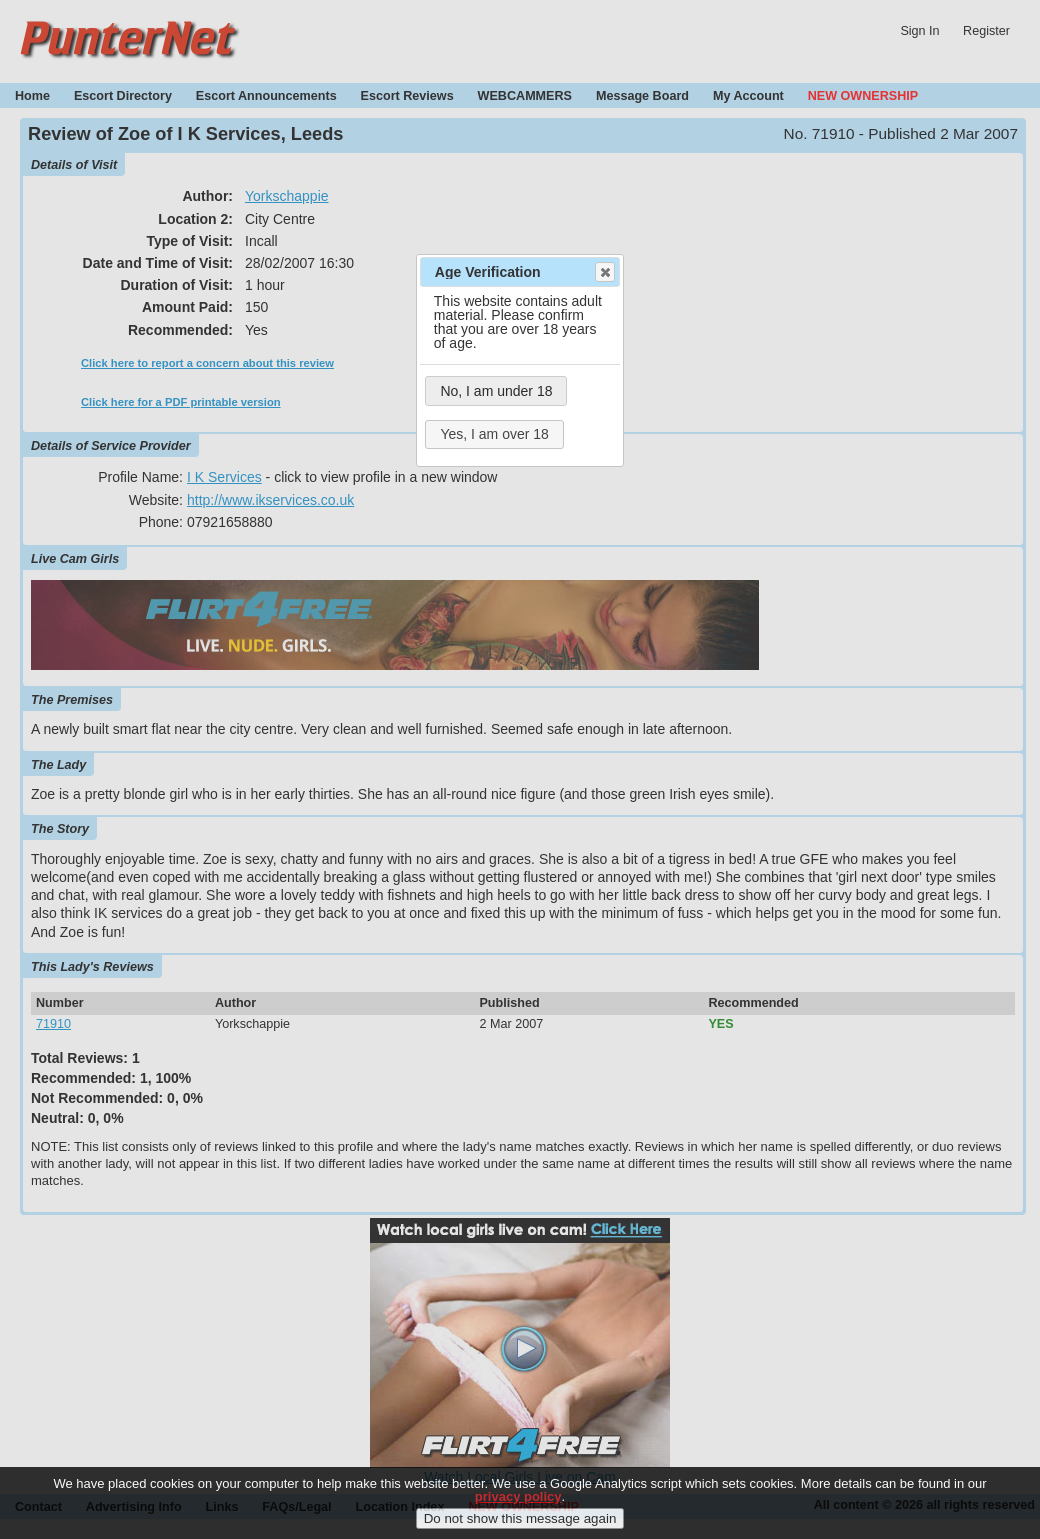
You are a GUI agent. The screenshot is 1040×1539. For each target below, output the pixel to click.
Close (604, 272)
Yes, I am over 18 (494, 434)
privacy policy (518, 1507)
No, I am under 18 (496, 391)
